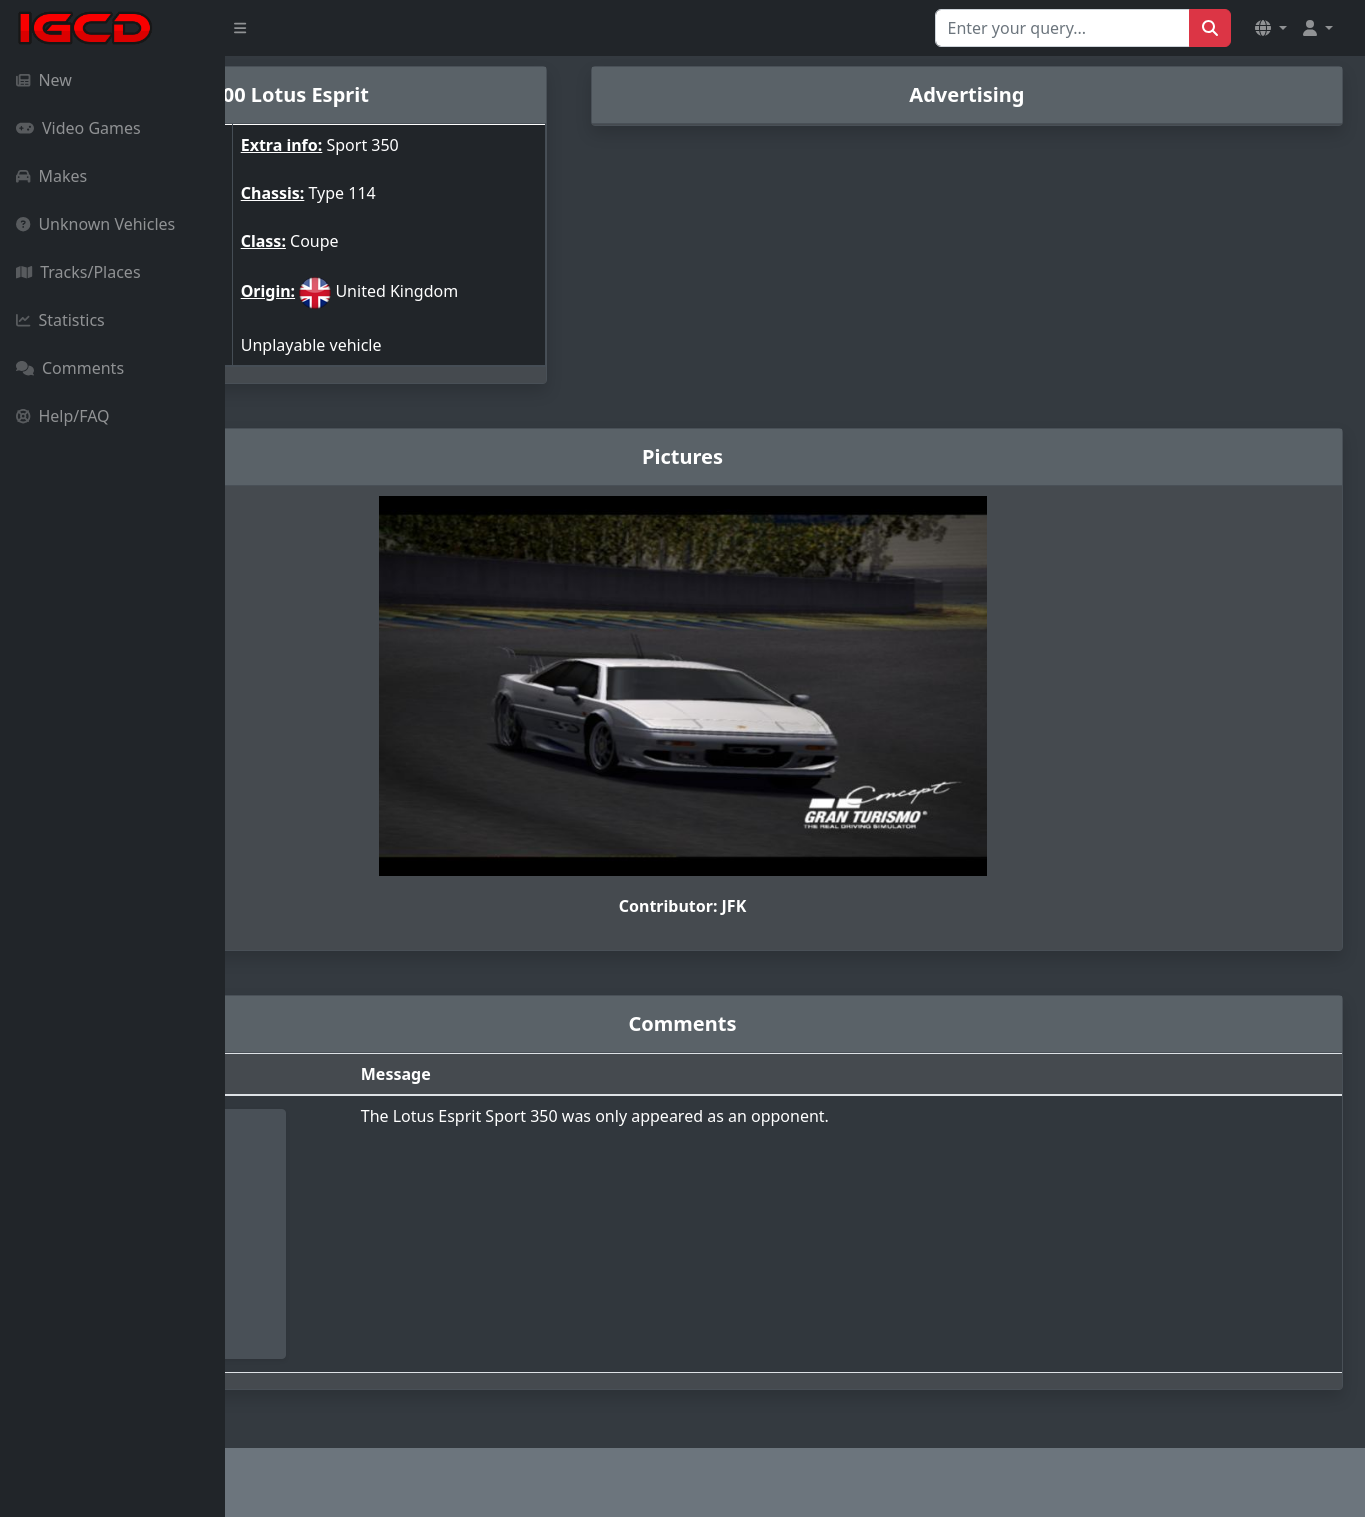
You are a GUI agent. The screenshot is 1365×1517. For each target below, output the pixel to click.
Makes (51, 176)
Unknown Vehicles (95, 224)
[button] (1271, 28)
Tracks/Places (78, 272)
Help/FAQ (63, 416)
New (44, 80)
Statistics (60, 320)
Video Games (78, 128)
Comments (70, 368)
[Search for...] (1062, 28)
